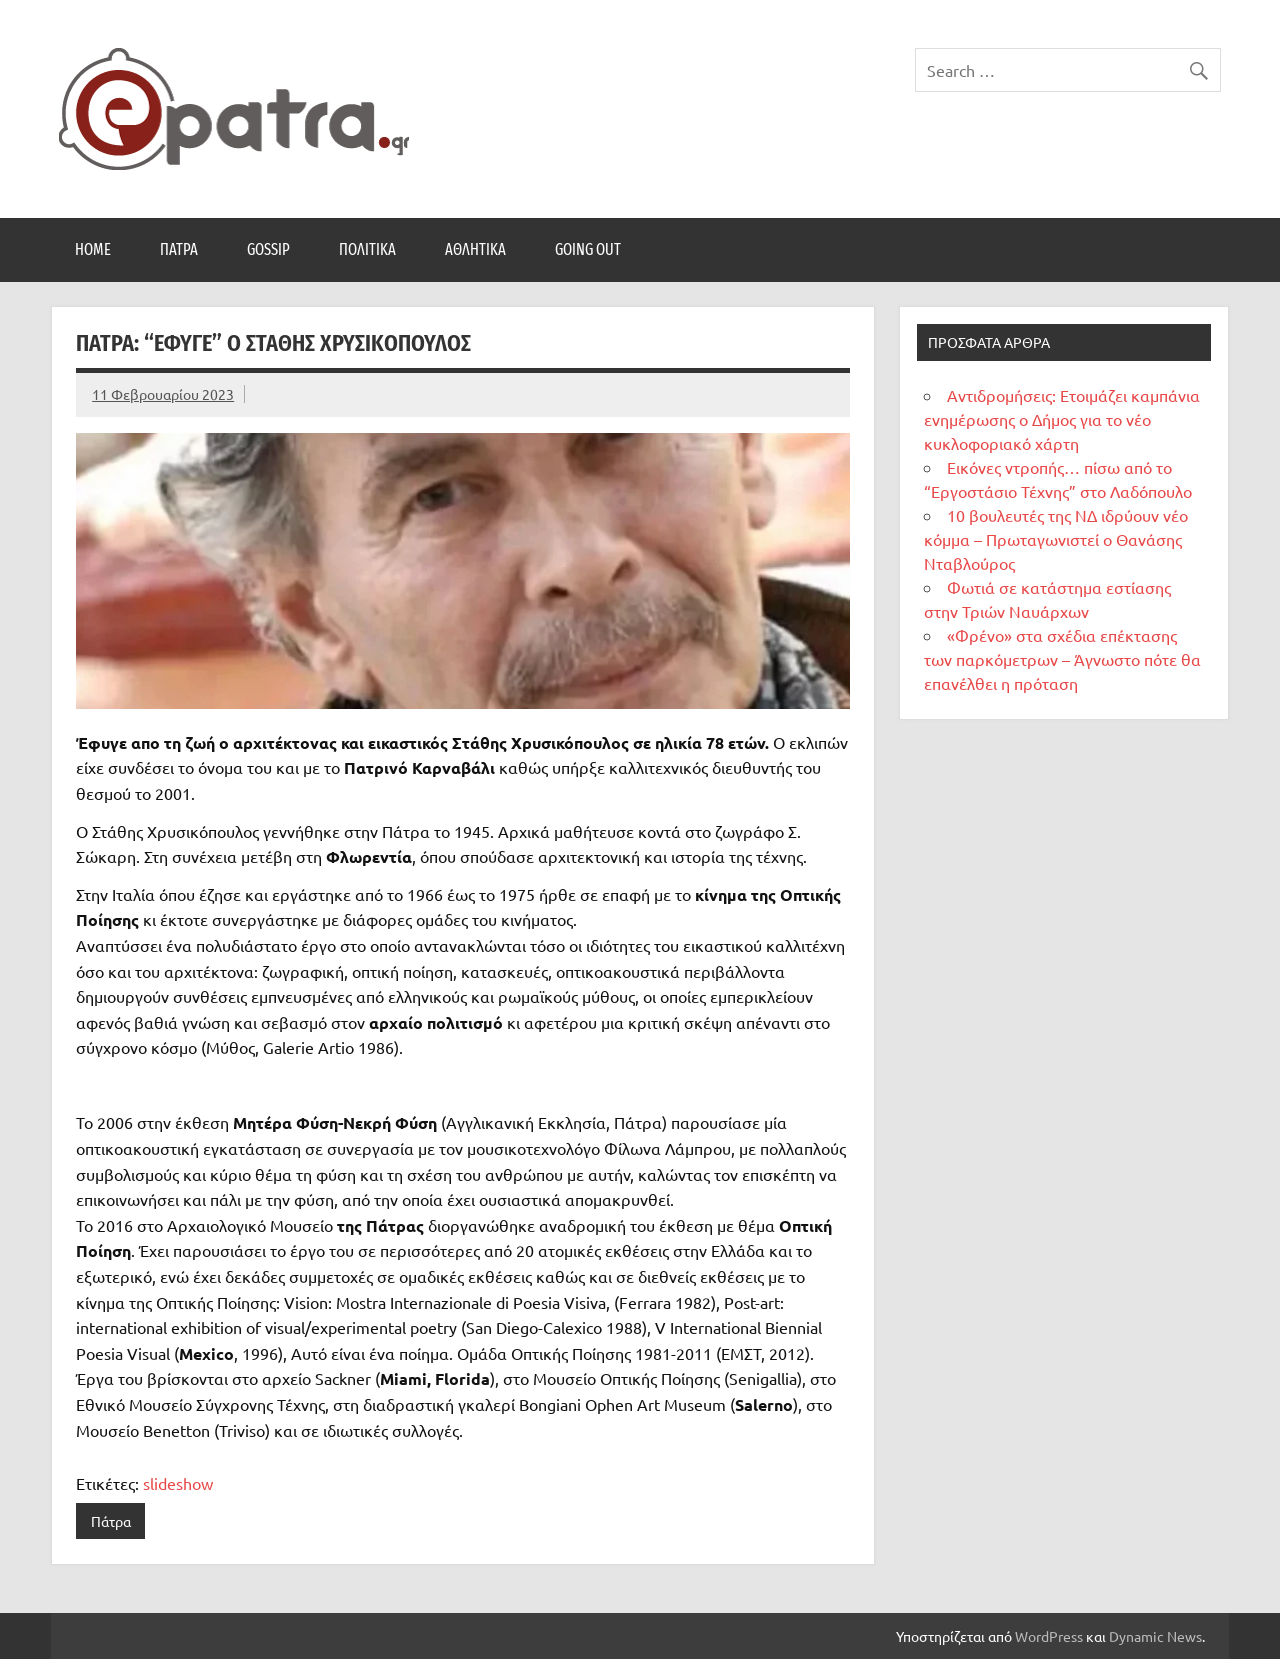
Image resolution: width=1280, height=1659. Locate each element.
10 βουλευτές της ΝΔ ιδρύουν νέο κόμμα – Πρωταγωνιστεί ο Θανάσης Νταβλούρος (1056, 539)
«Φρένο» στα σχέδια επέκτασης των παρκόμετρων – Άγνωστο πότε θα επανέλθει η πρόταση (1062, 659)
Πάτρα (179, 249)
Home (93, 249)
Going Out (588, 249)
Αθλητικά (475, 249)
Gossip (268, 249)
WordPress (1049, 1636)
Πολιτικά (367, 249)
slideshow (178, 1483)
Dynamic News (1155, 1636)
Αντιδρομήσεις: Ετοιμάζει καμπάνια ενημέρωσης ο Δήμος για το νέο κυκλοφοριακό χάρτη (1062, 419)
